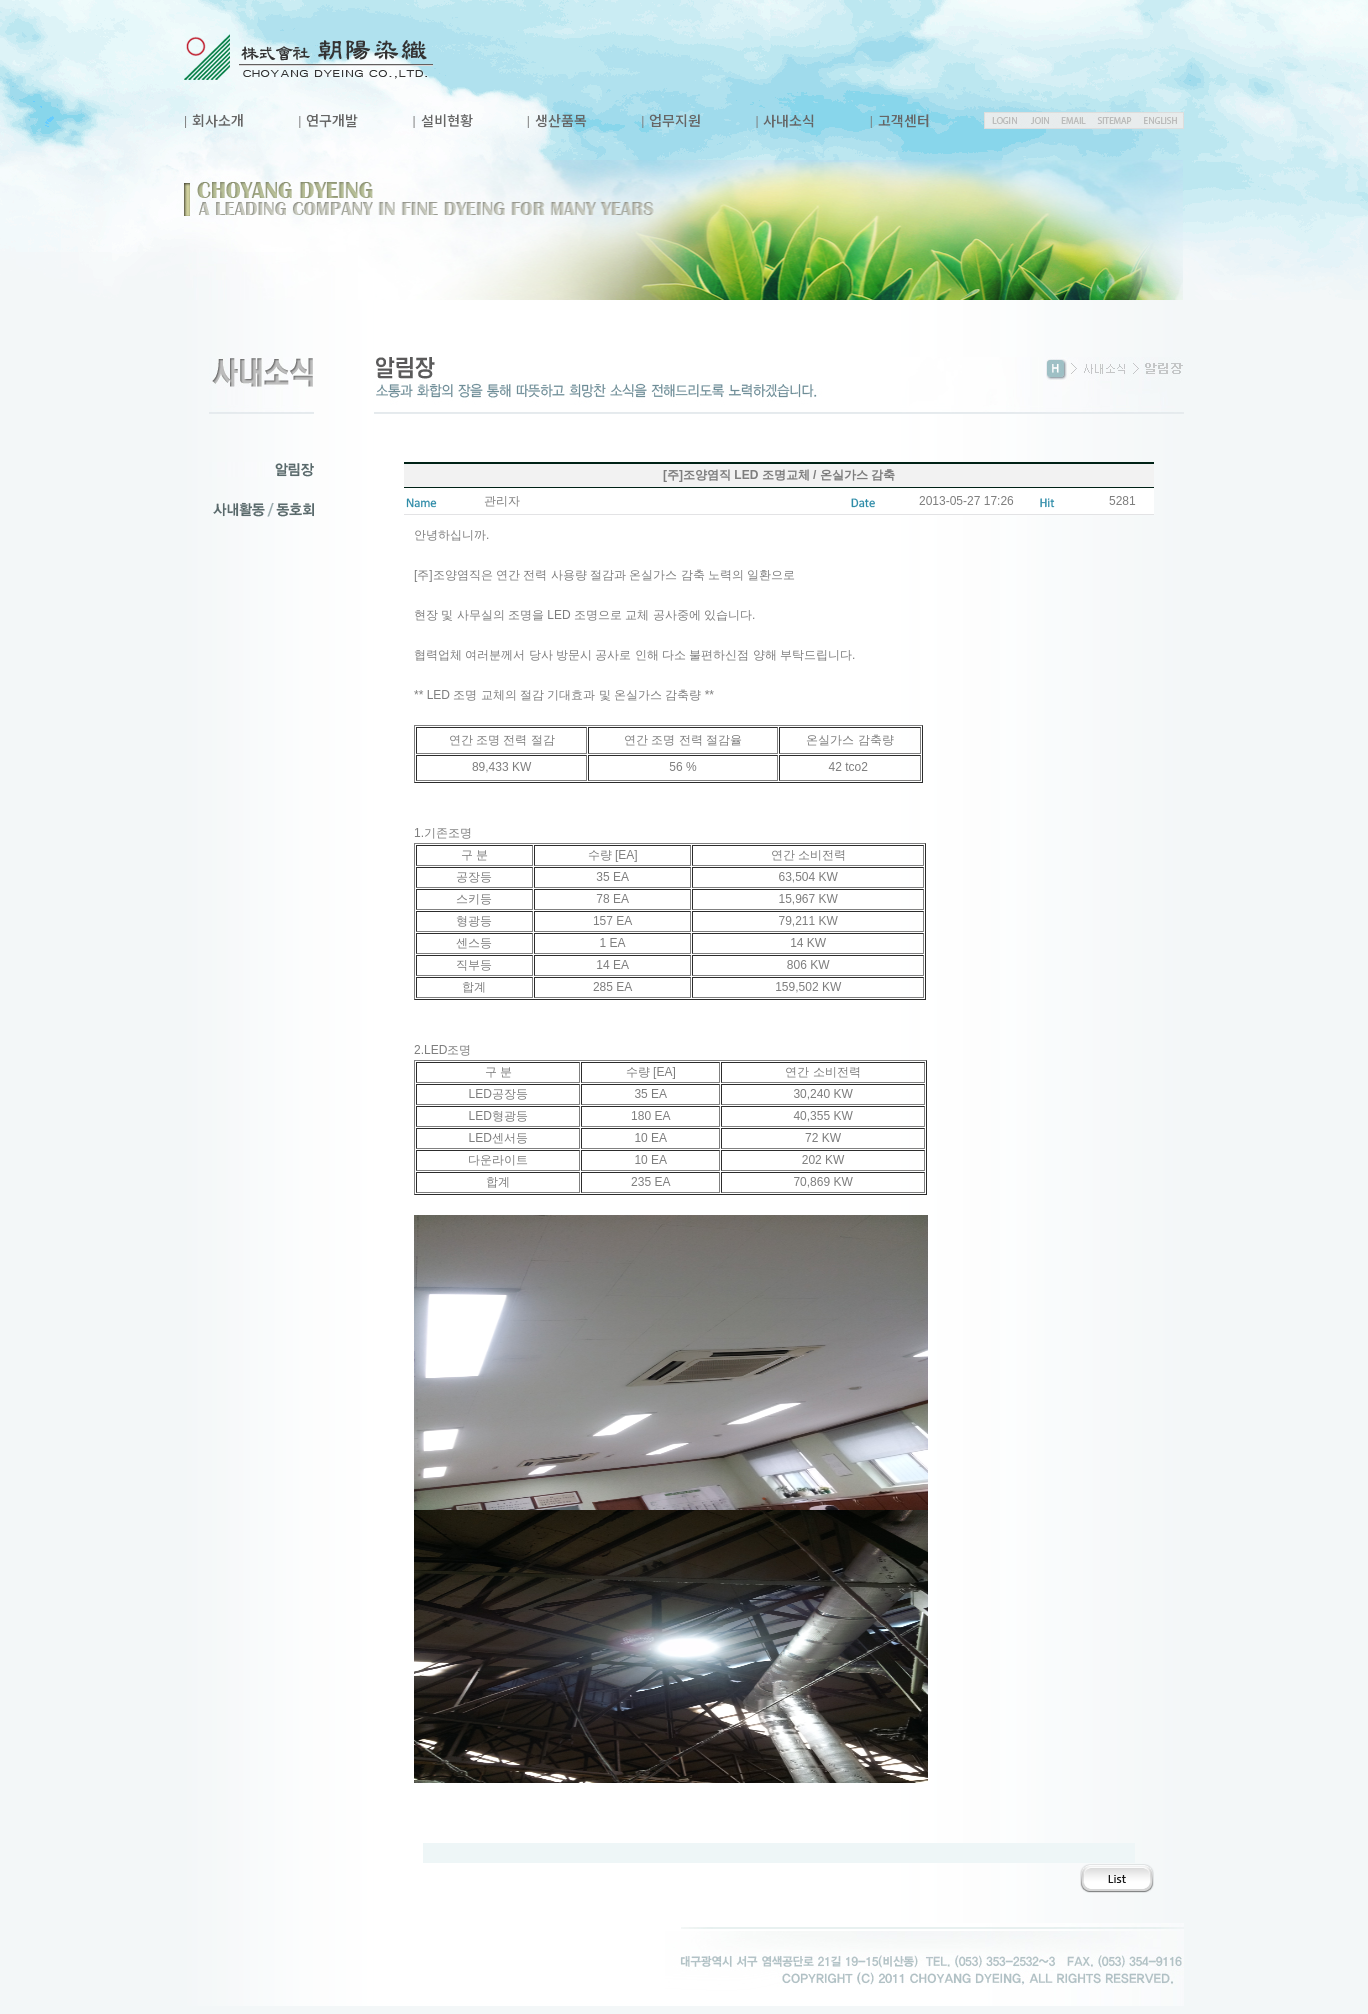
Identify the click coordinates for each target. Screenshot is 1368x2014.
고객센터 (904, 120)
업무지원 (675, 120)
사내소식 (789, 120)
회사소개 (218, 120)
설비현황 (447, 120)
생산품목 (561, 120)
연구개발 (332, 120)
